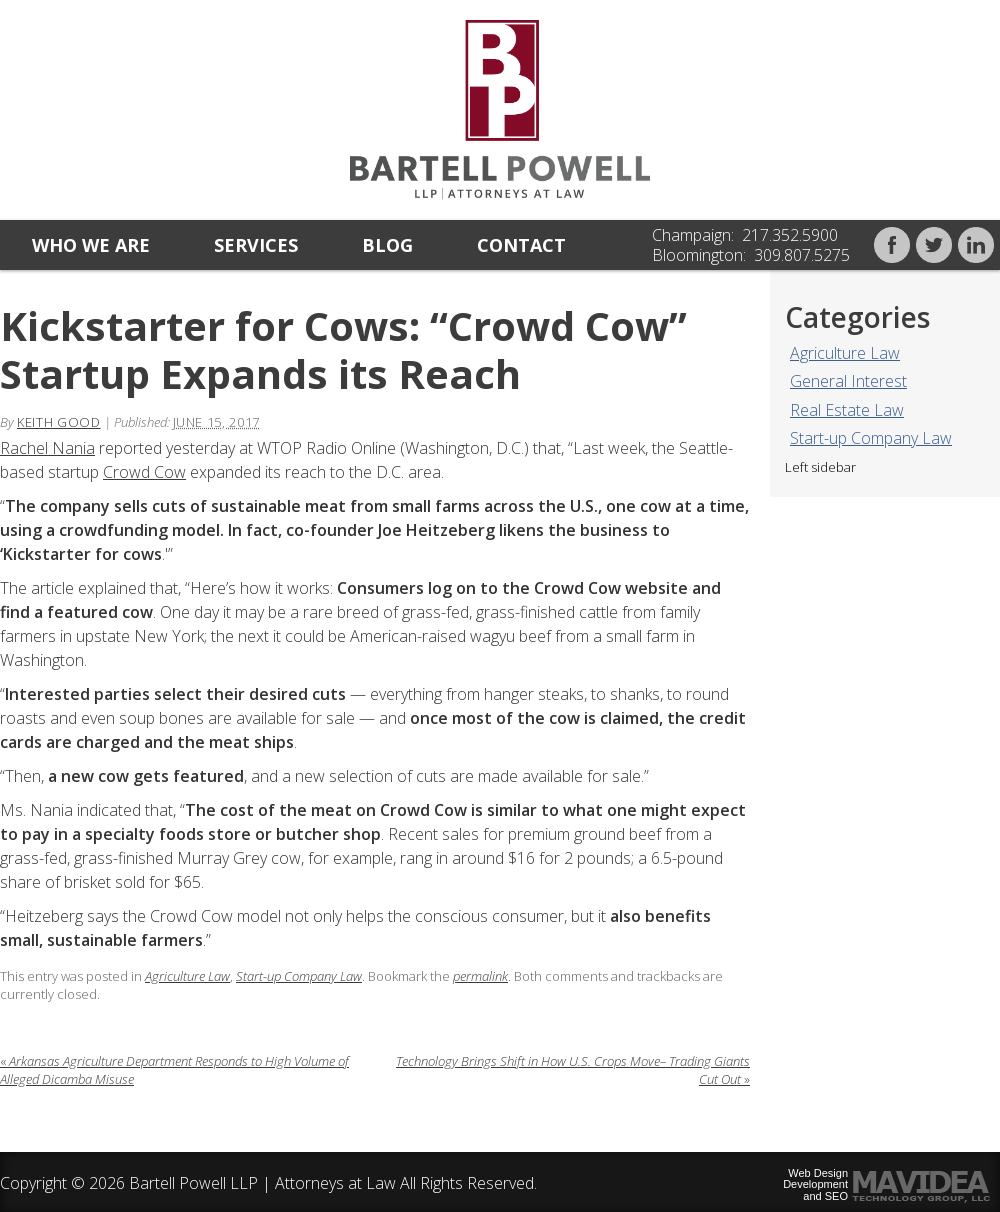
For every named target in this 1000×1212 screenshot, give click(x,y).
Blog (387, 245)
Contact (521, 245)
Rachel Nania (47, 448)
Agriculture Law (845, 353)
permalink (480, 976)
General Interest (848, 381)
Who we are (91, 245)
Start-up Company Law (871, 438)
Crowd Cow (144, 472)
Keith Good (59, 422)
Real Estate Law (847, 410)
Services (256, 245)
